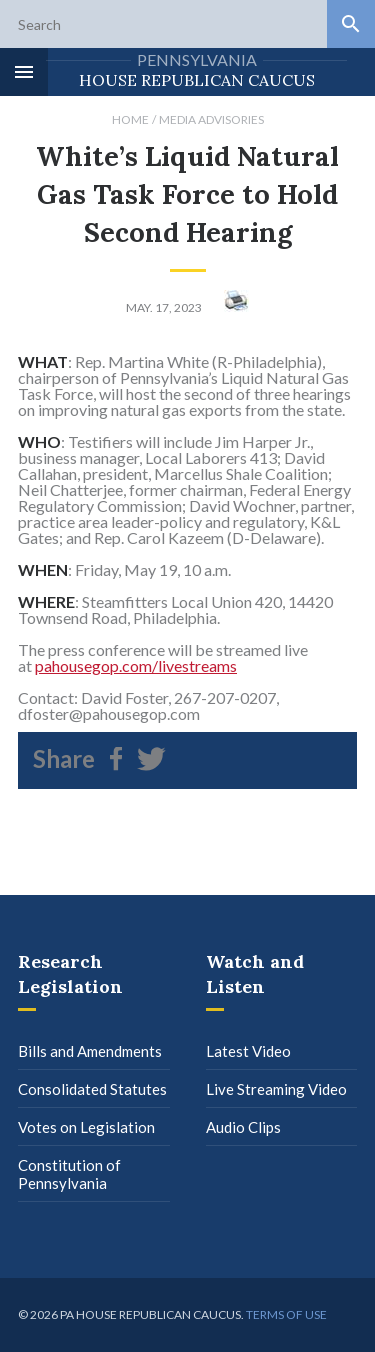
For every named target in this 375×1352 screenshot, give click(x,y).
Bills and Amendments (90, 1051)
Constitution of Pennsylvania (69, 1174)
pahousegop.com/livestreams (136, 665)
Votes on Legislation (86, 1127)
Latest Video (248, 1051)
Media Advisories (211, 119)
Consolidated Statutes (92, 1089)
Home (130, 119)
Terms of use (286, 1314)
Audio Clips (243, 1127)
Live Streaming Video (276, 1089)
